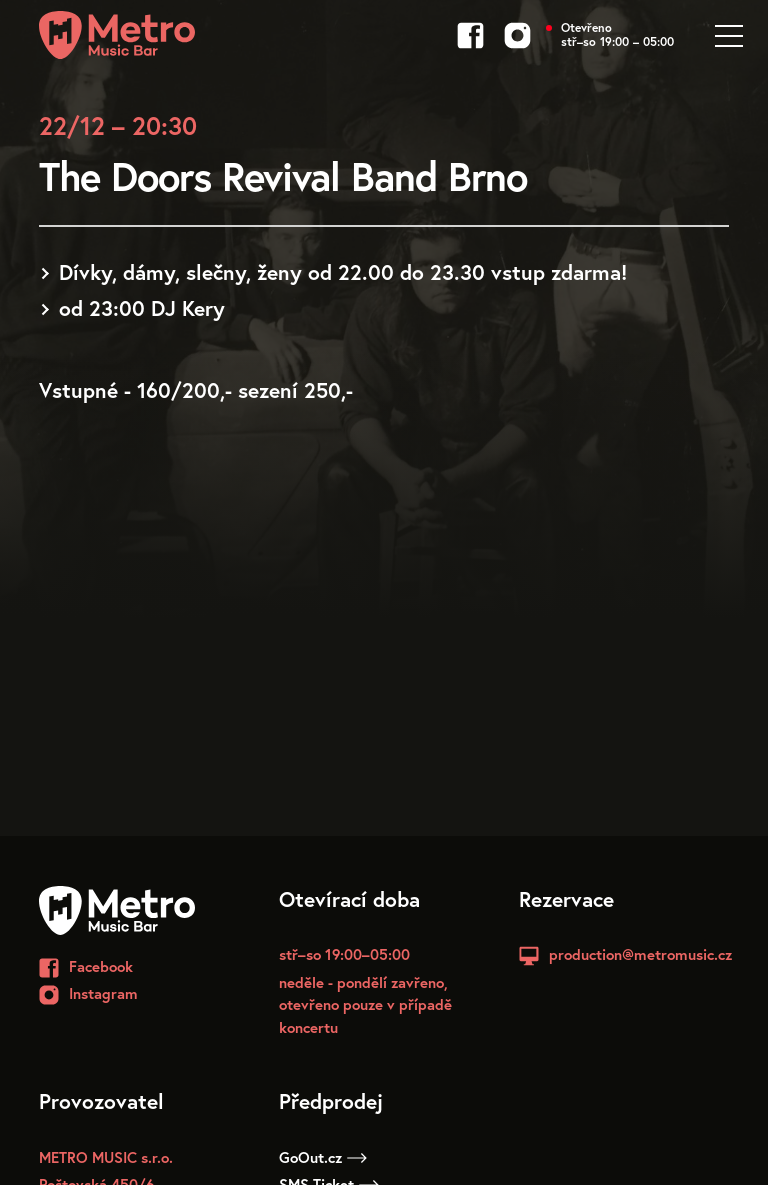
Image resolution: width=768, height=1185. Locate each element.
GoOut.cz (323, 1157)
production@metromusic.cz (640, 954)
